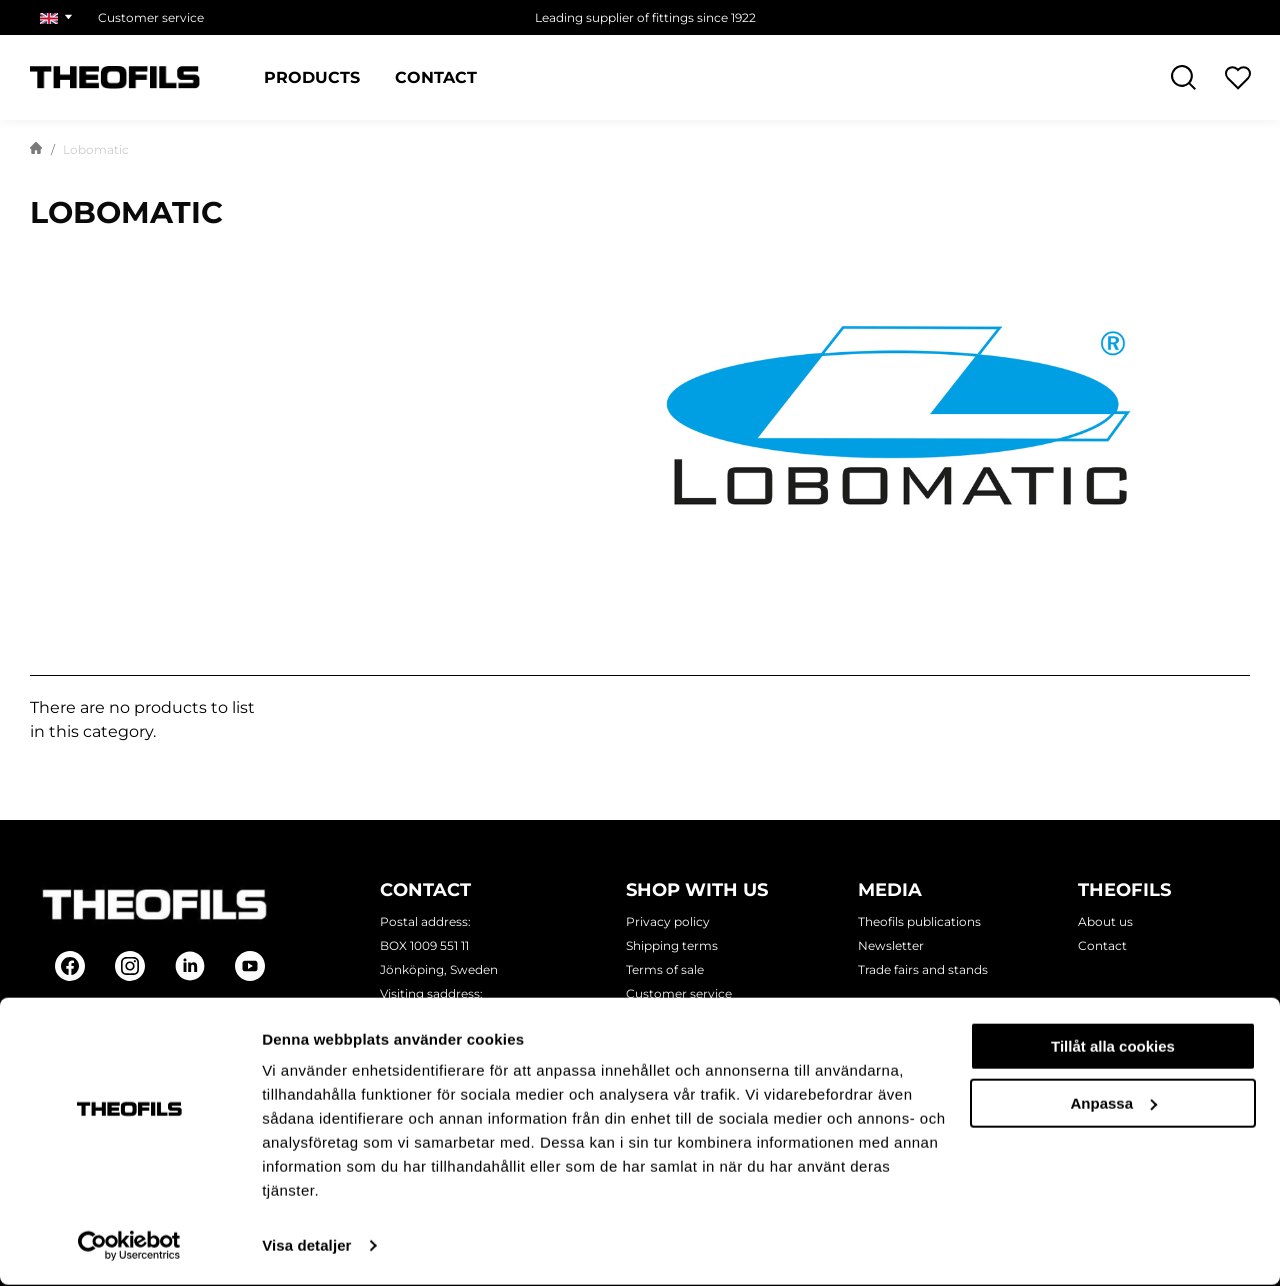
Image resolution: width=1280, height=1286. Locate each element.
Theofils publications (919, 921)
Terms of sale (665, 969)
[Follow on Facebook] (70, 966)
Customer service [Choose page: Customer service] (151, 17)
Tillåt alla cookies (1113, 1047)
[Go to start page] (36, 150)
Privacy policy (668, 921)
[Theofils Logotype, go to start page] (115, 77)
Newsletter (891, 945)
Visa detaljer (306, 1246)
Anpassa (1113, 1103)
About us (1105, 921)
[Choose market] (59, 17)
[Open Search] (1183, 77)
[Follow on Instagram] (130, 966)
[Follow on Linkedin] (190, 966)
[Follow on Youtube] (250, 966)
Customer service (679, 993)
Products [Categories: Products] (312, 78)
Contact (1102, 945)
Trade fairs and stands (923, 969)
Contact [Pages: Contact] (436, 78)
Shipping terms (672, 945)
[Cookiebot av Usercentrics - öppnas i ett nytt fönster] (129, 1247)
